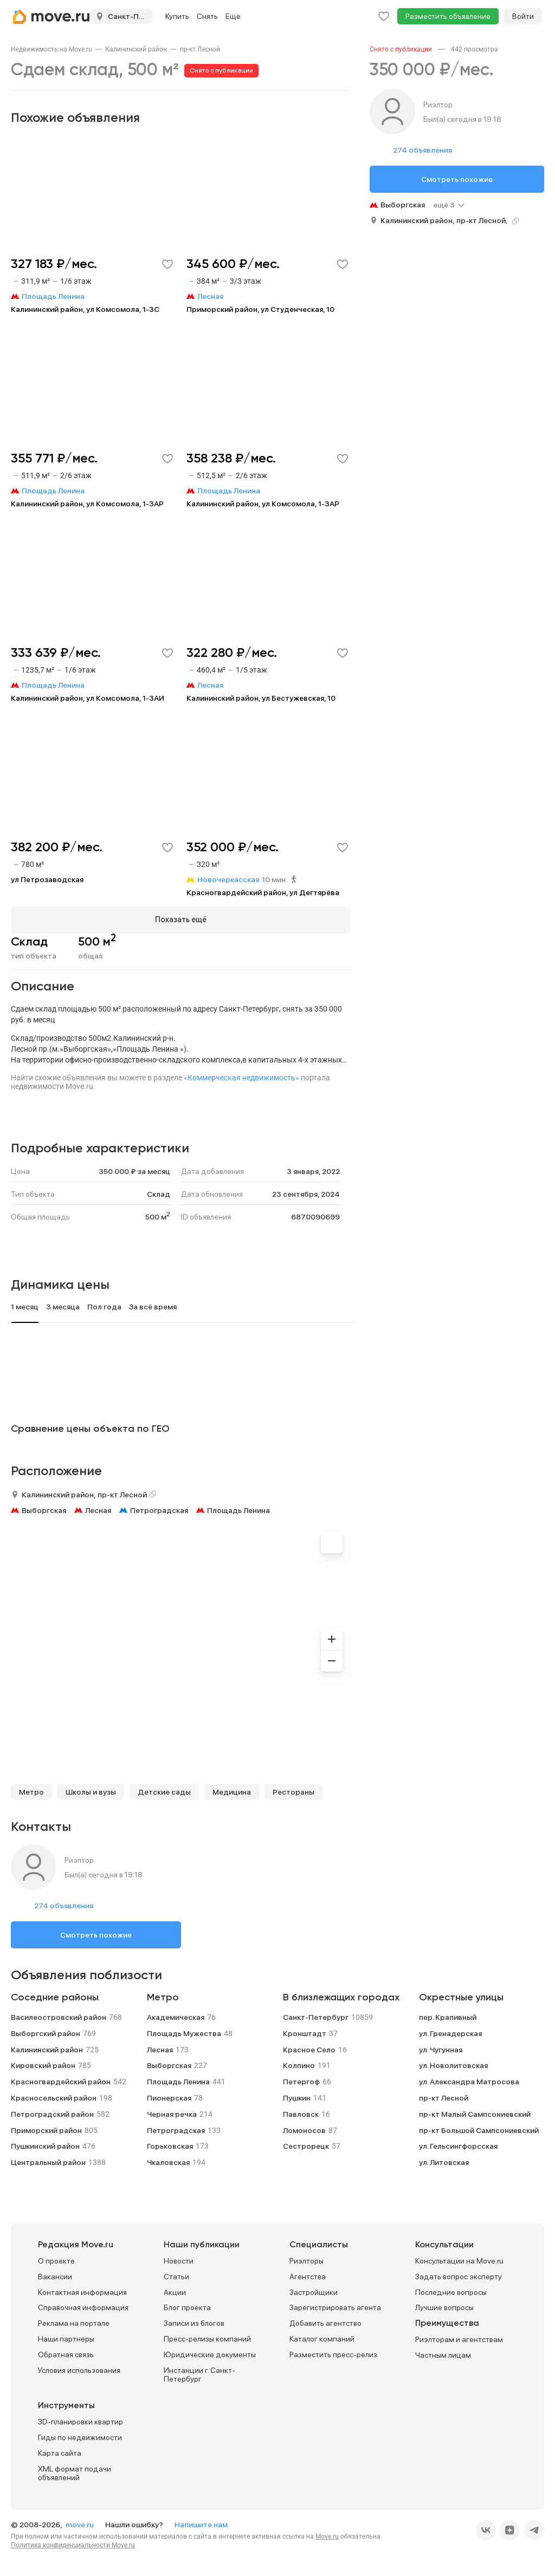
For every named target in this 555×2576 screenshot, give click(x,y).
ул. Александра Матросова (469, 2081)
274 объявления (63, 1905)
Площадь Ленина (238, 1509)
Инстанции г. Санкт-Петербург (199, 2374)
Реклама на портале (73, 2322)
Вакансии (55, 2276)
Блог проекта (187, 2307)
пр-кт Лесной (200, 49)
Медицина (231, 1791)
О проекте (56, 2260)
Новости (178, 2260)
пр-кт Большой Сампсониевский (479, 2129)
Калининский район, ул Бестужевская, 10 (260, 698)
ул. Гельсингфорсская (458, 2145)
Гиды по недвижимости (80, 2436)
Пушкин (297, 2097)
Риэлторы (306, 2260)
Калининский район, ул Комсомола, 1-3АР (87, 503)
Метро (31, 1791)
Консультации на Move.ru (459, 2260)
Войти (523, 16)
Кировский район (43, 2064)
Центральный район (48, 2161)
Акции (175, 2291)
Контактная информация (82, 2291)
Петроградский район (52, 2113)
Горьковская (170, 2145)
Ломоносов (304, 2129)
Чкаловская (168, 2161)
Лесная (98, 1509)
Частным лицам (443, 2354)
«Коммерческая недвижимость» (241, 1077)
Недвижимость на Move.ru (51, 49)
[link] (51, 49)
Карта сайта (59, 2452)
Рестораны (293, 1791)
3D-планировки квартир (80, 2421)
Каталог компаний (321, 2338)
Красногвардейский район (61, 2081)
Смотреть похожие (96, 1934)
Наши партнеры (66, 2338)
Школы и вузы (91, 1791)
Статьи (176, 2276)
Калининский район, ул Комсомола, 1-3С (85, 309)
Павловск (301, 2113)
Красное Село (309, 2049)
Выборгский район (45, 2033)
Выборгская (44, 1509)
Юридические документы (210, 2354)
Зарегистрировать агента (335, 2307)
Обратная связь (66, 2354)
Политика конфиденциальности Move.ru (73, 2544)
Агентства (307, 2276)
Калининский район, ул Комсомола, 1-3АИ (87, 698)
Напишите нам (201, 2524)
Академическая (175, 2016)
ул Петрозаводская (47, 879)
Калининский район (136, 49)
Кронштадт (304, 2033)
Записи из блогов (194, 2322)
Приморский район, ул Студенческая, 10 (260, 309)
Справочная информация (83, 2307)
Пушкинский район (45, 2145)
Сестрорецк (306, 2145)
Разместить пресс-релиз (333, 2354)
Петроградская (159, 1509)
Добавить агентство (325, 2322)
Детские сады (164, 1791)
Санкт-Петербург (316, 2016)
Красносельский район (53, 2097)
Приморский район (46, 2129)
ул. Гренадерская (450, 2033)
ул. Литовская (444, 2161)
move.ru (80, 2524)
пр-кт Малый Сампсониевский (475, 2113)
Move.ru (327, 2536)
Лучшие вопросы (444, 2307)
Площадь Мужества (184, 2033)
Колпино (299, 2064)
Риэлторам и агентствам (459, 2338)
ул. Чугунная (440, 2049)
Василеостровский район (58, 2016)
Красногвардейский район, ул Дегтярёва (262, 892)
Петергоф (301, 2081)
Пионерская (169, 2097)
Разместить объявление (448, 16)
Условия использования (79, 2369)
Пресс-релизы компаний (207, 2338)
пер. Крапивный (447, 2016)
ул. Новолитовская (453, 2064)
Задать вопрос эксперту (458, 2276)
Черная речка (172, 2113)
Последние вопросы (451, 2291)
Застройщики (313, 2291)
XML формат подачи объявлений (74, 2473)
